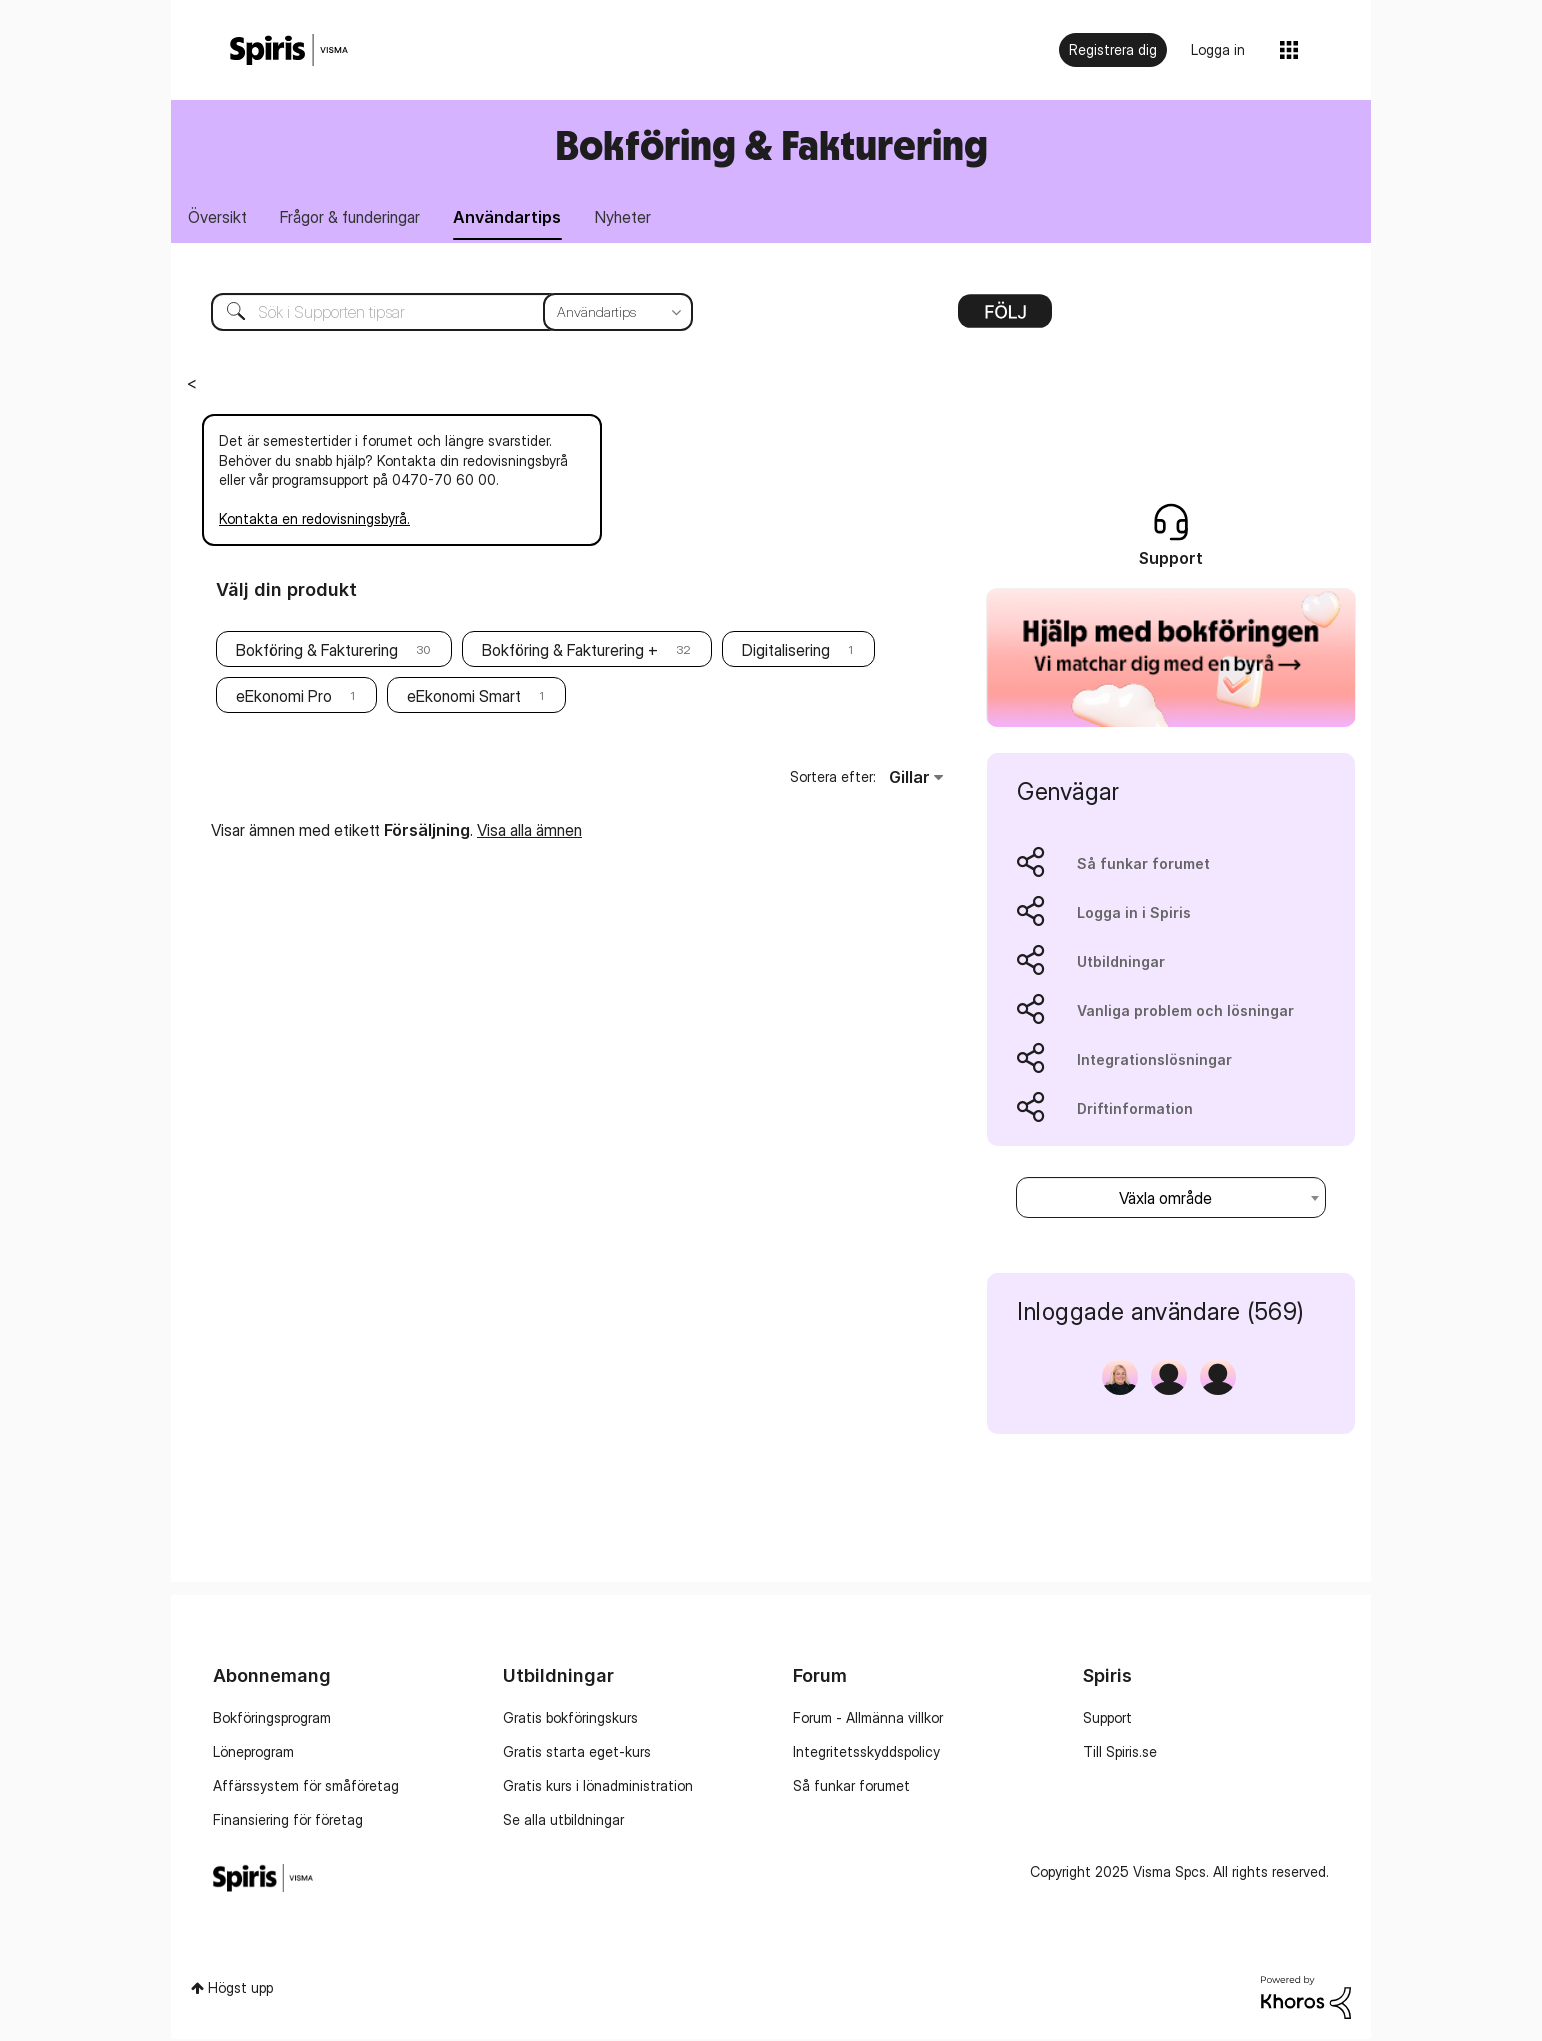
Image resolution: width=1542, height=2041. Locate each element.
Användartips (519, 218)
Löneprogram (253, 1754)
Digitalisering (786, 652)
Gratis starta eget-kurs (577, 1754)
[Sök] (437, 314)
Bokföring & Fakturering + (570, 652)
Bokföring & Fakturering (771, 144)
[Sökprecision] (618, 314)
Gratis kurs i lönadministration (598, 1788)
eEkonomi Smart (464, 698)
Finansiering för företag (288, 1822)
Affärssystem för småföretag (306, 1788)
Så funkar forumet (1143, 865)
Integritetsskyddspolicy (866, 1754)
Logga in (1218, 49)
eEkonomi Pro (284, 698)
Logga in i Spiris (1134, 914)
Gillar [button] (909, 779)
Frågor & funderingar (357, 218)
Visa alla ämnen (529, 833)
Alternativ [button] (1005, 320)
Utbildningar (1121, 963)
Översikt (219, 218)
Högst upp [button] (240, 1990)
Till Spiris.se (1120, 1754)
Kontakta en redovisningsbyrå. (314, 521)
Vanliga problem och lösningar (1185, 1012)
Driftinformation (1135, 1110)
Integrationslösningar (1154, 1061)
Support (1107, 1720)
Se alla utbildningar (563, 1822)
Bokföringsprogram (272, 1720)
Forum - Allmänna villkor (868, 1720)
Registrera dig (1113, 49)
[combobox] (1171, 1199)
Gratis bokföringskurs (570, 1720)
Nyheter (639, 218)
